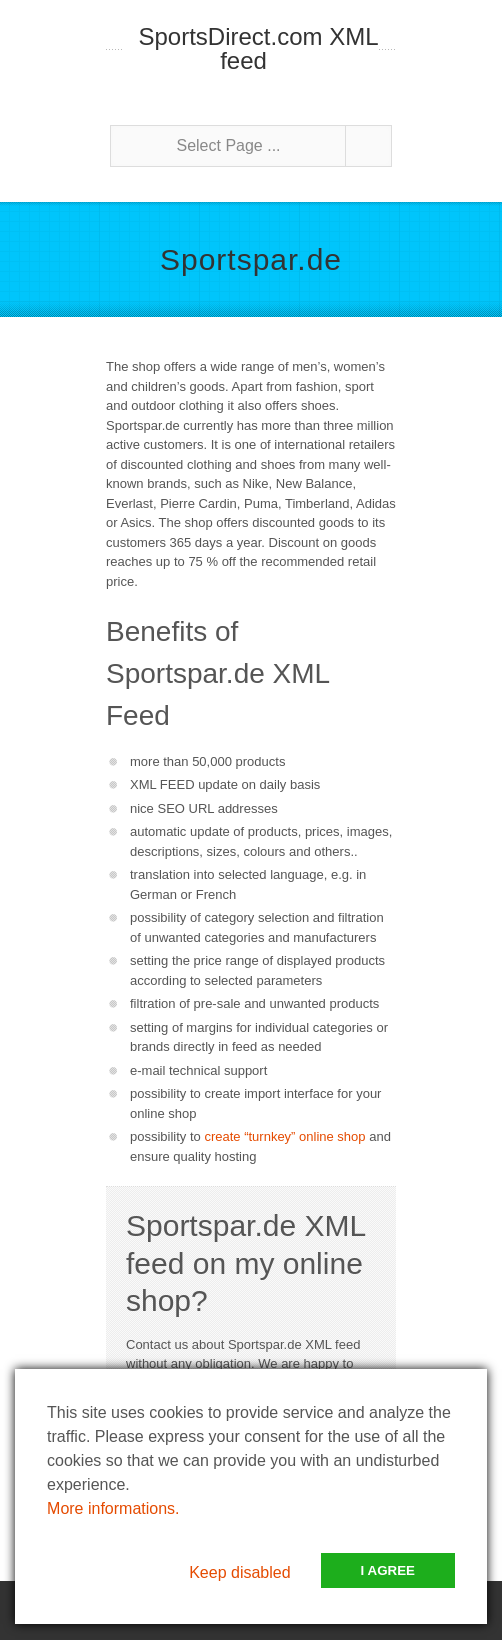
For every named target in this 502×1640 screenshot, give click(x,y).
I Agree (388, 1570)
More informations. (113, 1508)
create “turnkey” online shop (284, 1136)
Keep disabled (239, 1572)
